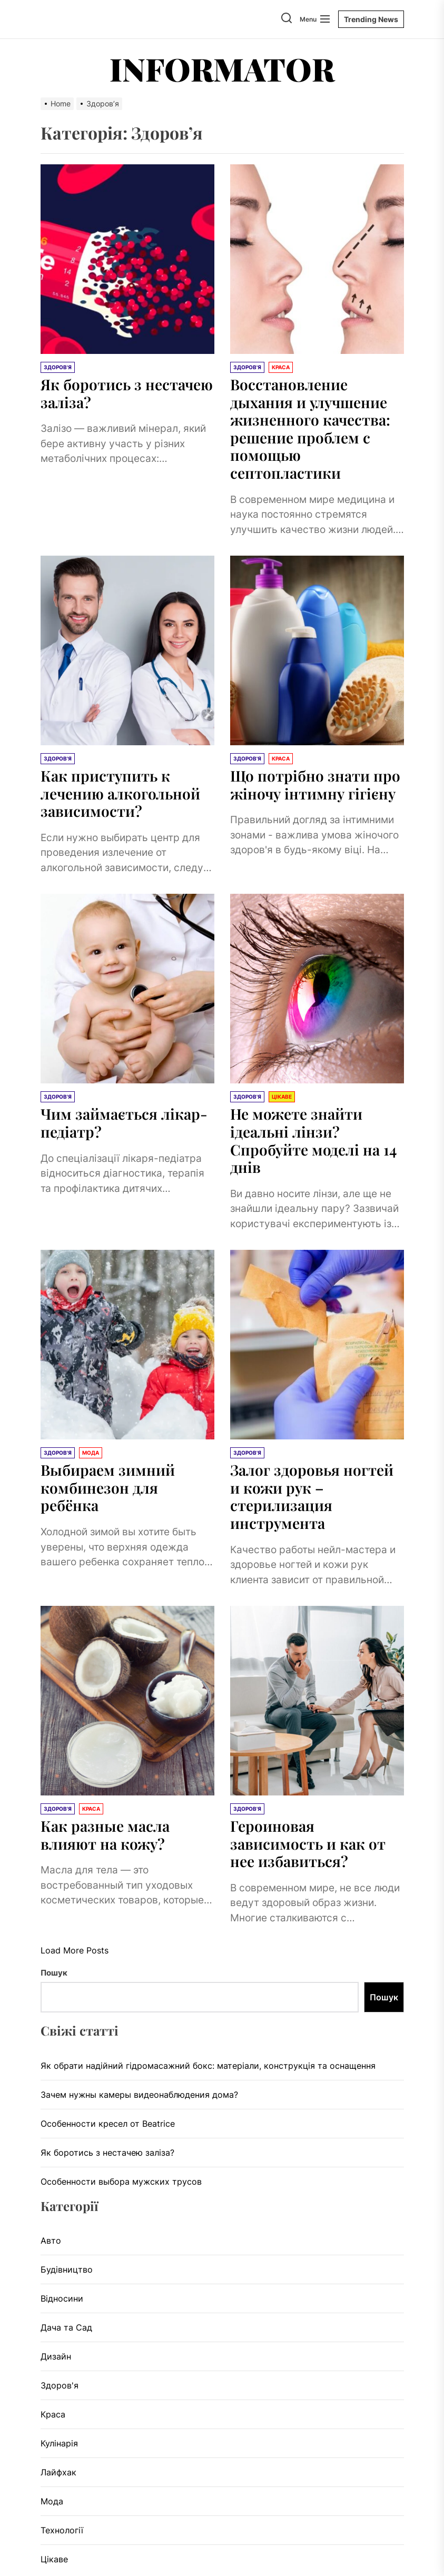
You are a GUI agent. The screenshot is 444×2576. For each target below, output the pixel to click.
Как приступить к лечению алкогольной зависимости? (120, 793)
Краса (53, 2414)
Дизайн (56, 2356)
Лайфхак (58, 2472)
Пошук (54, 1973)
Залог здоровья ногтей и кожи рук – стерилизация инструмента (311, 1496)
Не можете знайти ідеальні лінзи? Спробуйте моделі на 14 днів (313, 1140)
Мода (52, 2501)
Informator (222, 68)
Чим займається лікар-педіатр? (124, 1122)
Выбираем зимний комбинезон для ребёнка (108, 1487)
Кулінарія (59, 2443)
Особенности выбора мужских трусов (121, 2181)
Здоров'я (59, 2385)
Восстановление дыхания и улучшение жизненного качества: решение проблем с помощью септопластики (310, 428)
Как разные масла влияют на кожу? (105, 1834)
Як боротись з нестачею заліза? (127, 393)
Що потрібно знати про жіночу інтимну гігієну (315, 784)
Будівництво (67, 2269)
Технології (62, 2530)
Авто (51, 2240)
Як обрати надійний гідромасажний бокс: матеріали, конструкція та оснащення (208, 2065)
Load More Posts (74, 1950)
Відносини (62, 2298)
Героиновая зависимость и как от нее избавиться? (308, 1843)
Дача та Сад (66, 2327)
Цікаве (54, 2559)
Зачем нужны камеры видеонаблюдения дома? (139, 2094)
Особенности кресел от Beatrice (108, 2123)
